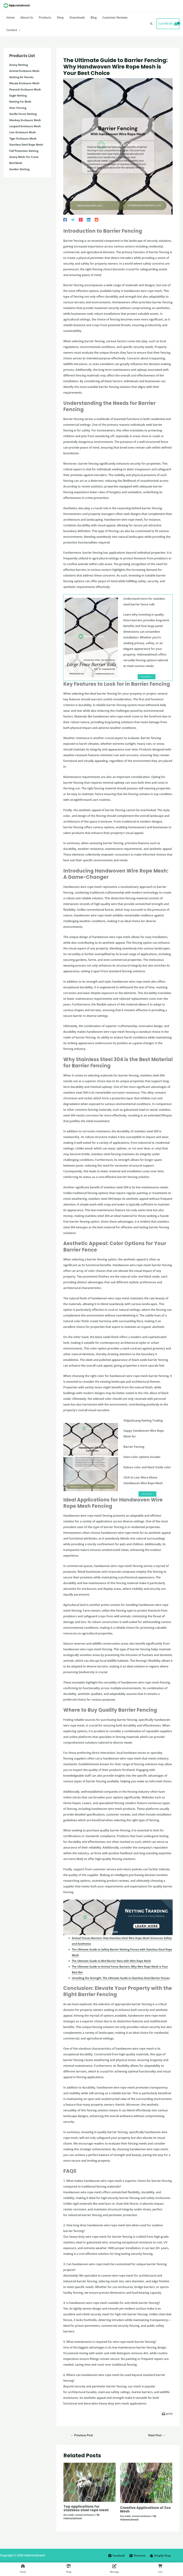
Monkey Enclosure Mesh (26, 123)
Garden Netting (19, 174)
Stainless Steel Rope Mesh (26, 148)
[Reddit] (96, 219)
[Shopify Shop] (161, 2561)
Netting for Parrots (22, 78)
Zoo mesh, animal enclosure (80, 2520)
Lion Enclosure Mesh (23, 136)
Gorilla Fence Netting (23, 116)
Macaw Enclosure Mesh (25, 84)
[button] (151, 23)
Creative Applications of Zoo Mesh (142, 2515)
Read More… (146, 676)
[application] (19, 30)
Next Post (156, 2441)
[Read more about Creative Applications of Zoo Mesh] (146, 2488)
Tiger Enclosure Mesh (23, 142)
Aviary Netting (19, 65)
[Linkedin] (88, 219)
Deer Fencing (18, 110)
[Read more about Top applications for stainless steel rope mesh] (89, 2488)
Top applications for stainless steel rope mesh (86, 2514)
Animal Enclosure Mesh (25, 71)
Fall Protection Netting (24, 155)
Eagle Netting (18, 97)
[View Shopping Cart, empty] (168, 23)
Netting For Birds (21, 103)
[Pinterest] (81, 219)
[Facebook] (65, 219)
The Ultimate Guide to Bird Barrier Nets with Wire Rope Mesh (113, 1961)
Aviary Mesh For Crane (24, 161)
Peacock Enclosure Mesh (26, 91)
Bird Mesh (16, 168)
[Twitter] (73, 219)
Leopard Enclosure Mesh (26, 129)
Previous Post (82, 2441)
